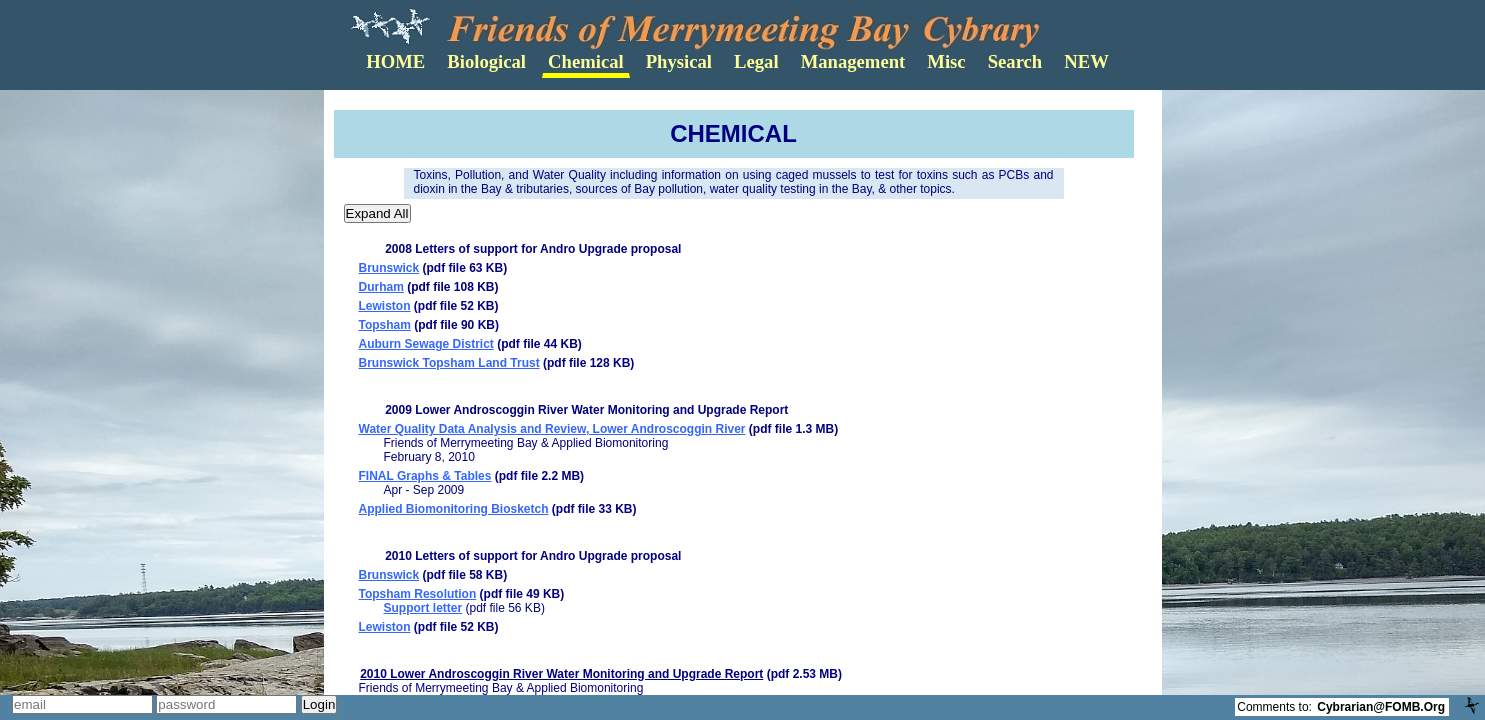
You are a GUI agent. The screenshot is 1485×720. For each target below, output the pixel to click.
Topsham (385, 325)
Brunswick (389, 268)
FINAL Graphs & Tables (425, 476)
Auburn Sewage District (426, 344)
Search (1015, 61)
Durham (381, 287)
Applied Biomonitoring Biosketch (454, 509)
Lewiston (385, 306)
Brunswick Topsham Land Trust (449, 363)
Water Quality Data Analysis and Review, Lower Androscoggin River (552, 429)
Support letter (423, 608)
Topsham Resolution (418, 594)
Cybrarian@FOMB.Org (1381, 707)
